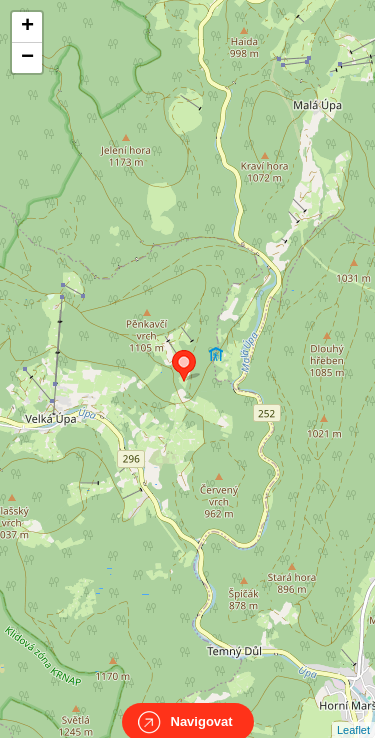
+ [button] (27, 27)
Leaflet (353, 712)
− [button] (27, 58)
